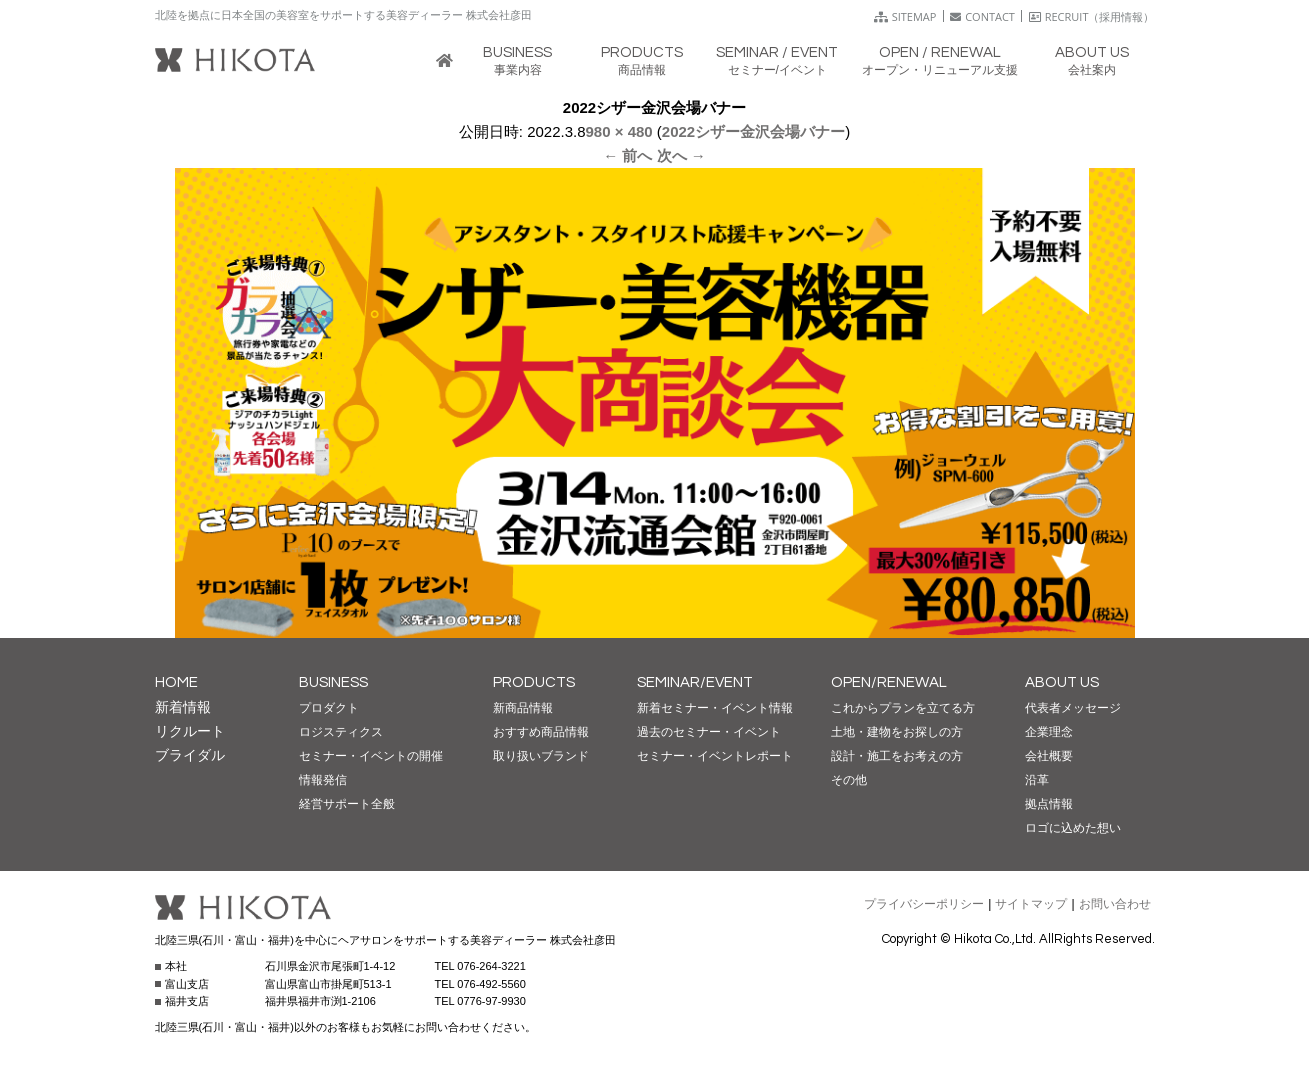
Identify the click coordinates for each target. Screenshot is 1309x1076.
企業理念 (1049, 732)
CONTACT (982, 16)
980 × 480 (619, 131)
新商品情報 (523, 708)
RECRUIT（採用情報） (1092, 16)
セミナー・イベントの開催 (371, 756)
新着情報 (183, 707)
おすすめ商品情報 (541, 732)
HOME (176, 682)
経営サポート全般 (347, 804)
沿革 (1037, 780)
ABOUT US (1062, 682)
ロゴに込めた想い (1073, 828)
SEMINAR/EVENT (695, 682)
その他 (849, 780)
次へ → (681, 155)
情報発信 (323, 780)
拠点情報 (1049, 804)
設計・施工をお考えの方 (897, 756)
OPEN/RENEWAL (889, 682)
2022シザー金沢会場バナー (753, 131)
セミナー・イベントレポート (715, 756)
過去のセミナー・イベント (709, 732)
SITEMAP (905, 16)
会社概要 (1049, 756)
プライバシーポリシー (924, 904)
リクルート (190, 731)
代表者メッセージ (1073, 708)
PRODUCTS (534, 682)
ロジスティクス (341, 732)
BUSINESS (333, 682)
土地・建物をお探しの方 (897, 732)
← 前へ (627, 155)
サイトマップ (1031, 904)
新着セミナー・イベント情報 (715, 708)
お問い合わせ (1115, 904)
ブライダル (190, 755)
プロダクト (329, 708)
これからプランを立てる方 (903, 708)
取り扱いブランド (541, 756)
